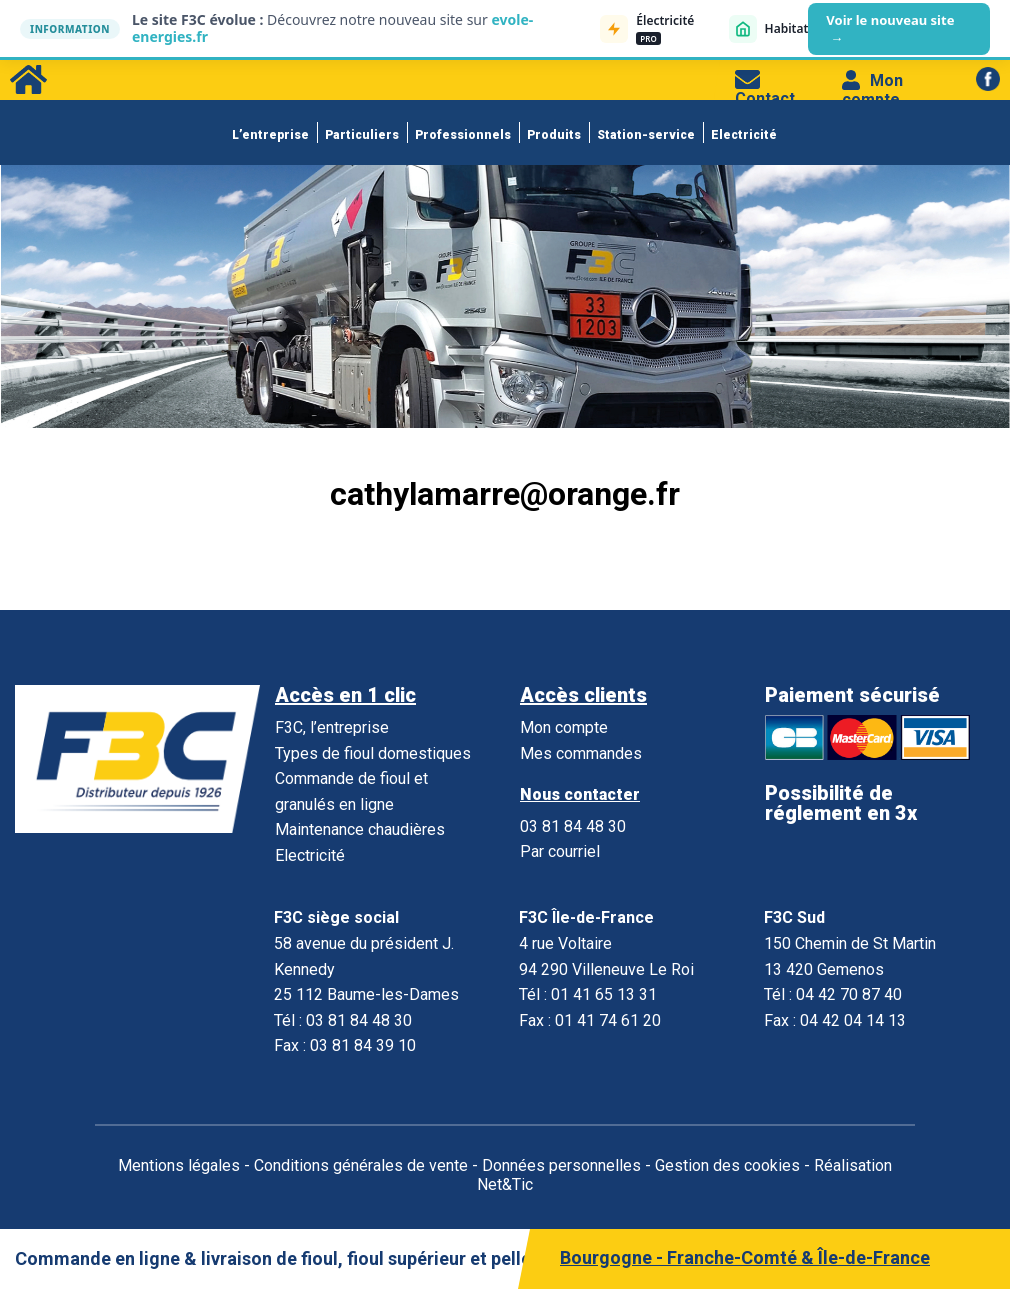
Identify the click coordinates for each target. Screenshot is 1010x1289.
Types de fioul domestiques (373, 753)
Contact (765, 89)
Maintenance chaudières (360, 829)
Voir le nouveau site (890, 29)
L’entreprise (270, 135)
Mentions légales (179, 1165)
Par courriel (560, 851)
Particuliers (362, 135)
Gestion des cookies (727, 1165)
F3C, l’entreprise (332, 727)
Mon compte (872, 90)
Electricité (744, 135)
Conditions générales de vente (361, 1165)
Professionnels (463, 135)
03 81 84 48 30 (573, 826)
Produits (554, 135)
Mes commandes (581, 753)
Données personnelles (561, 1165)
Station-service (646, 135)
